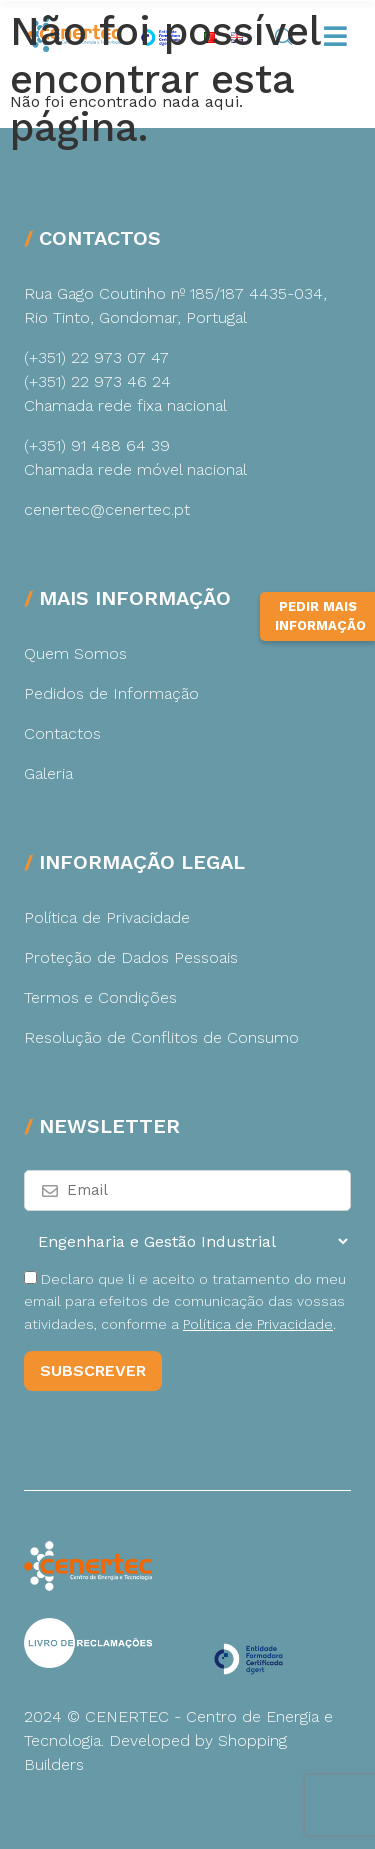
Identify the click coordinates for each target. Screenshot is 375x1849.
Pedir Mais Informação (320, 616)
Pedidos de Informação (111, 693)
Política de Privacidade (107, 917)
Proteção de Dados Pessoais (131, 957)
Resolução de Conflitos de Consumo (161, 1037)
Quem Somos (75, 653)
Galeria (48, 773)
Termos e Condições (100, 997)
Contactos (62, 733)
